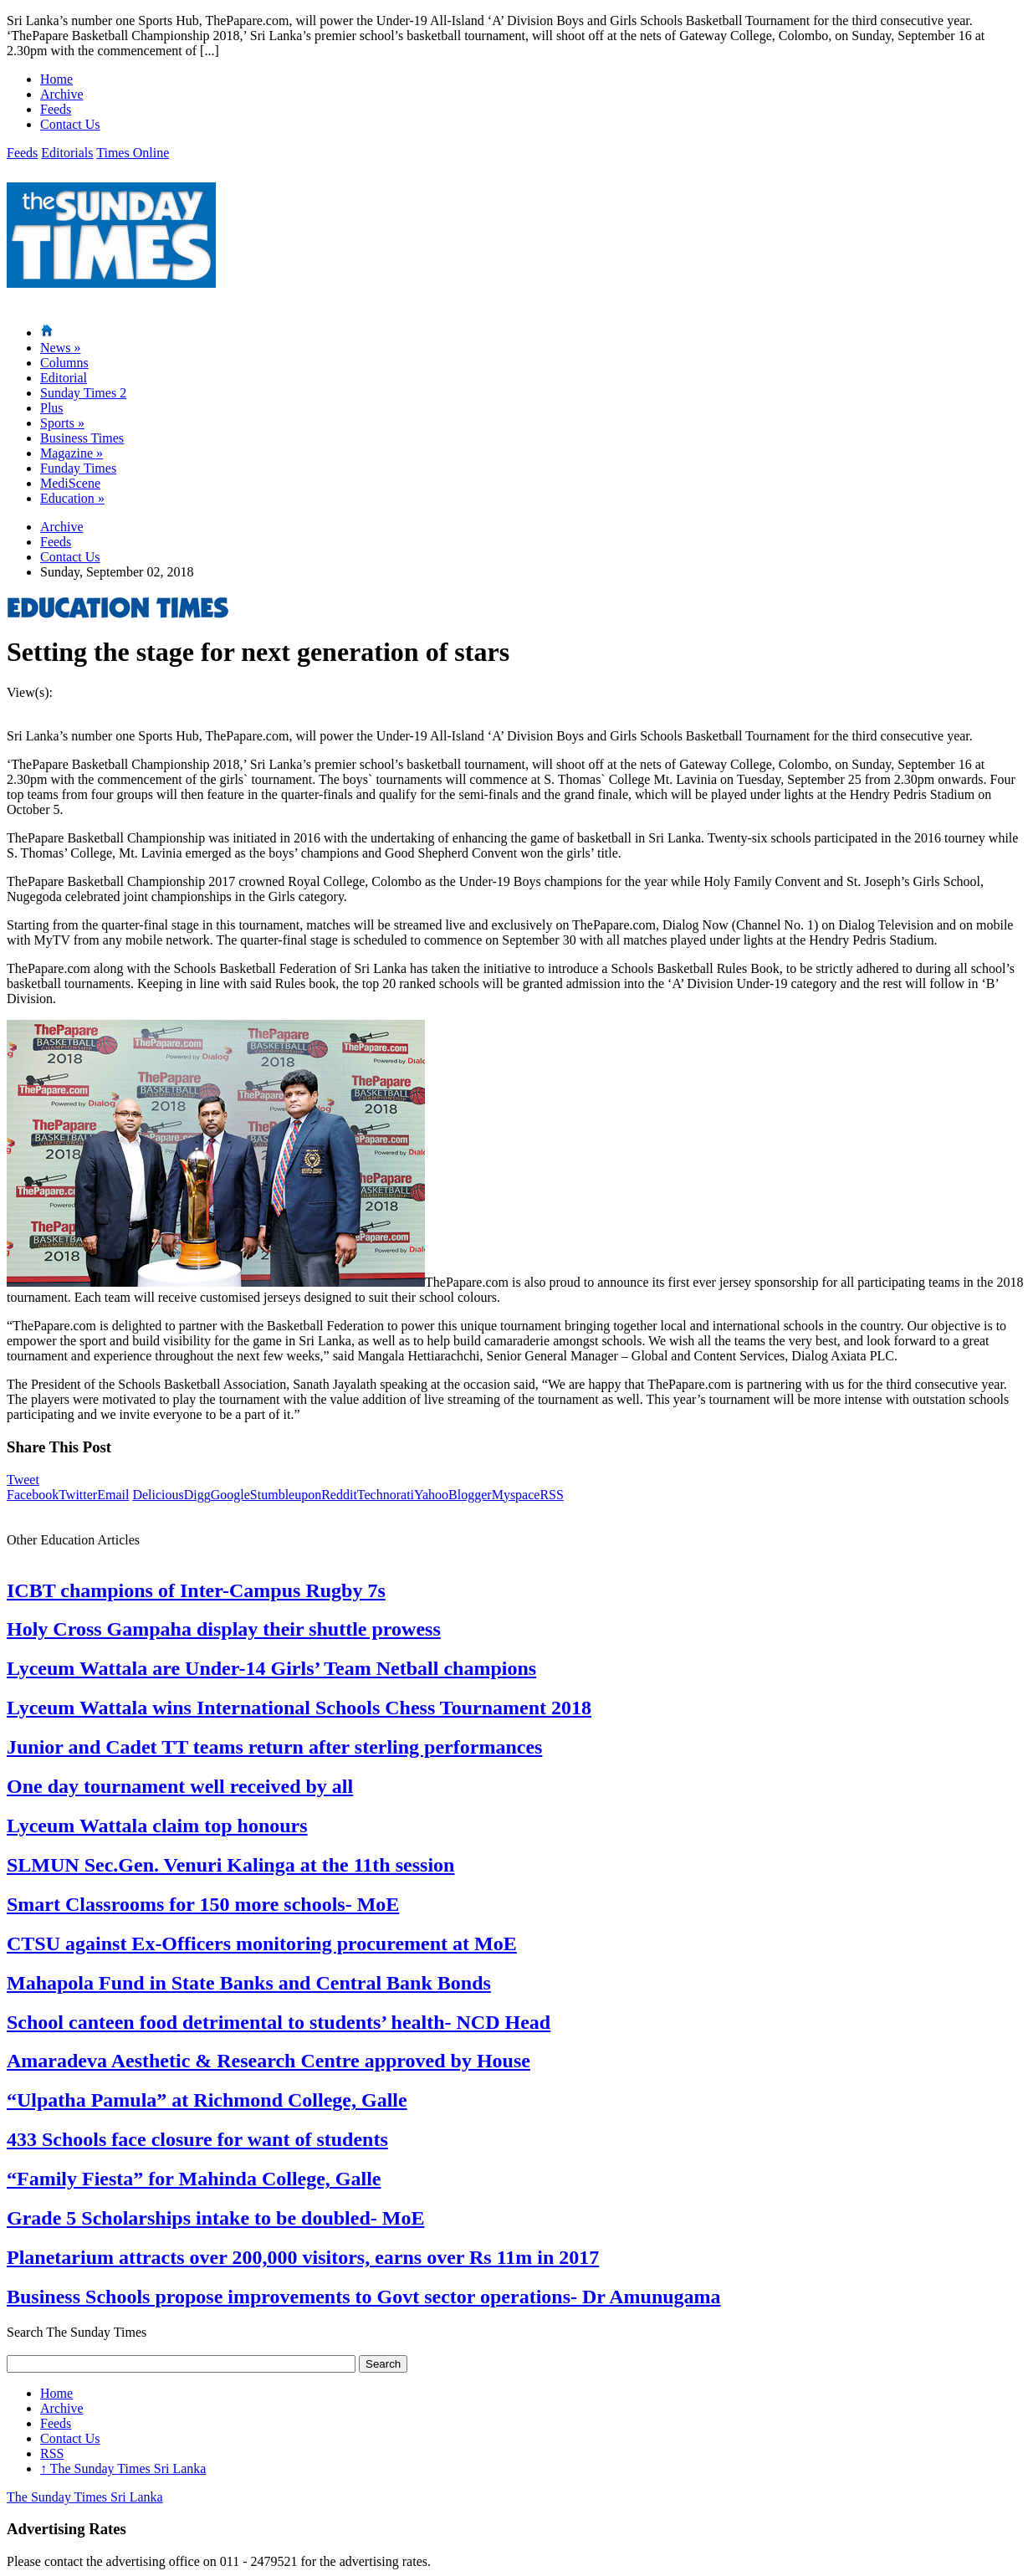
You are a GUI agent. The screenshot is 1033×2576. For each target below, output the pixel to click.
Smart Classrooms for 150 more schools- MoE (203, 1904)
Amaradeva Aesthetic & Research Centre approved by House (268, 2061)
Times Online (132, 153)
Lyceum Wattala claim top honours (157, 1825)
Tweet (23, 1479)
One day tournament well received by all (180, 1786)
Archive (62, 94)
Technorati (385, 1495)
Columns (64, 363)
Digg (197, 1495)
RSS (551, 1495)
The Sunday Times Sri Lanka (123, 2468)
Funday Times (78, 468)
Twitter (78, 1495)
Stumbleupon (285, 1495)
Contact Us (70, 124)
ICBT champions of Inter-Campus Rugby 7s (196, 1590)
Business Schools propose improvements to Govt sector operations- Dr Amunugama (364, 2296)
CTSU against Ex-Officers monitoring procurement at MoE (262, 1943)
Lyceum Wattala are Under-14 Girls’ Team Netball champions (271, 1668)
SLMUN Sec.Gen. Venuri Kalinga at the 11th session (230, 1865)
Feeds (55, 109)
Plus (52, 408)
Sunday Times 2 (83, 393)
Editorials (67, 153)
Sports (62, 423)
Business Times (82, 438)
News (60, 348)
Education (72, 498)
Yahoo (431, 1495)
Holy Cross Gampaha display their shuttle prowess (224, 1629)
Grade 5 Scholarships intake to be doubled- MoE (215, 2218)
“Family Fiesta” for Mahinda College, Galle (194, 2178)
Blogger (470, 1495)
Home (56, 79)
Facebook (33, 1495)
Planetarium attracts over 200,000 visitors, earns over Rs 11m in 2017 (303, 2257)
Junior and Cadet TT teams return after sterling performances (274, 1747)
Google (230, 1495)
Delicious (157, 1495)
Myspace (516, 1495)
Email (113, 1495)
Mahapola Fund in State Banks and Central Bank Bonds (249, 1983)
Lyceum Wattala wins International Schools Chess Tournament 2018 (299, 1707)
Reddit (339, 1495)
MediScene (70, 483)
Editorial (63, 378)
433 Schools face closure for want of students (197, 2139)
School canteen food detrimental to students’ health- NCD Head (278, 2022)
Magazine (71, 453)
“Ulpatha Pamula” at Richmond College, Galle (207, 2100)
